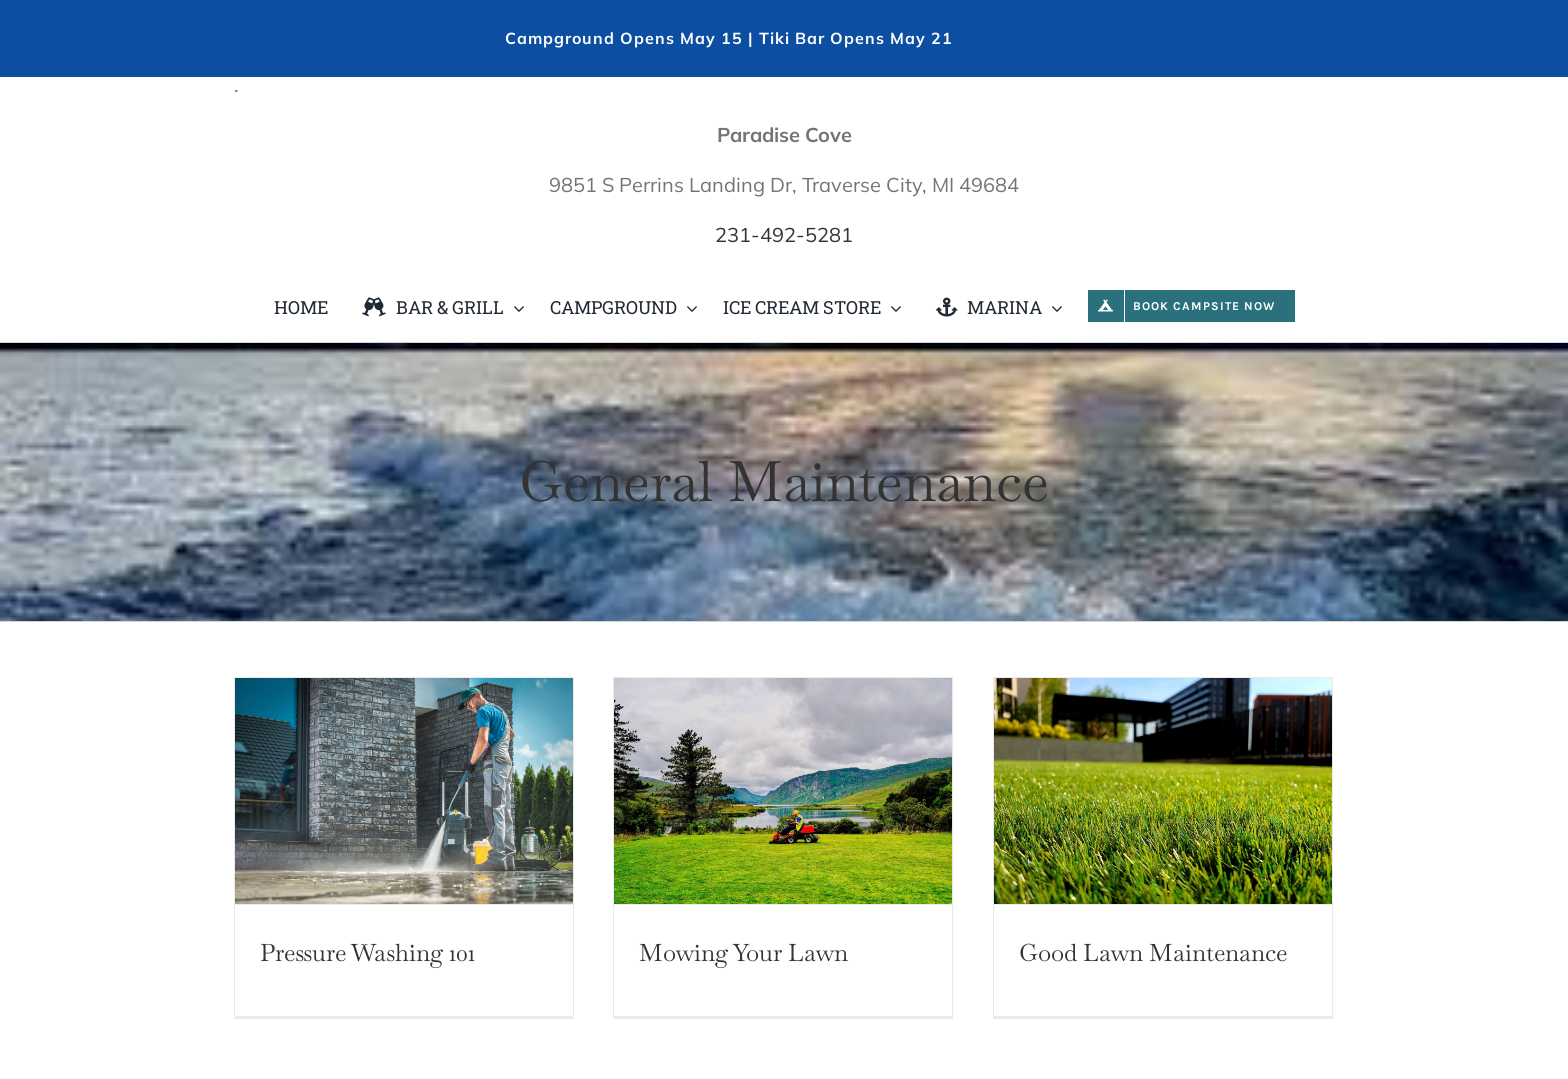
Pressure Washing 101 (367, 952)
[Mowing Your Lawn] (783, 791)
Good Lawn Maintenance (1153, 952)
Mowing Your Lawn (743, 952)
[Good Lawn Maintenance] (1163, 791)
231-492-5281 (784, 234)
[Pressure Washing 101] (404, 791)
